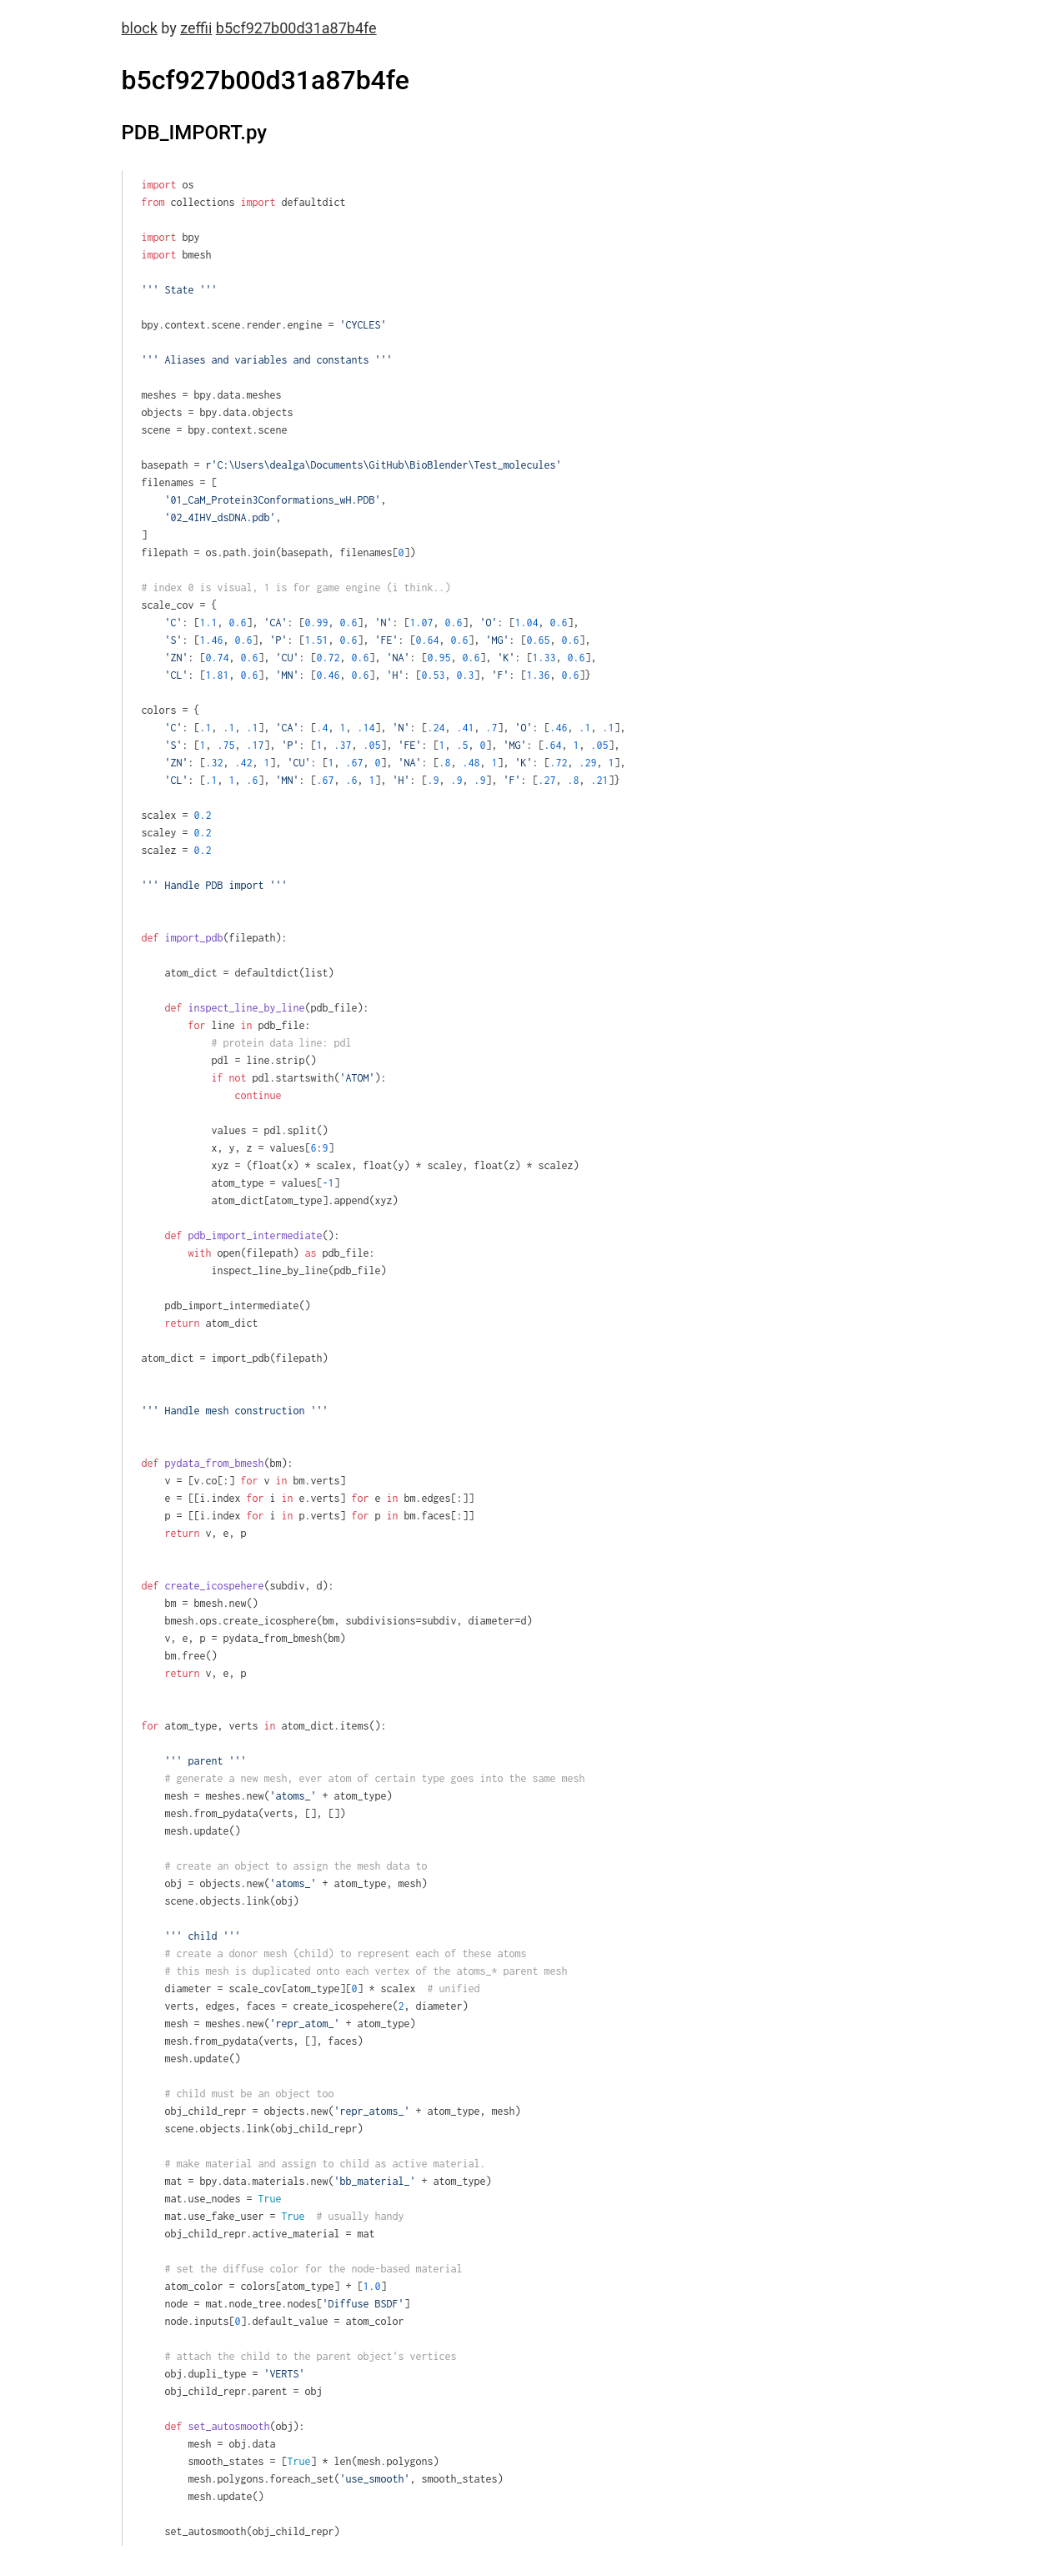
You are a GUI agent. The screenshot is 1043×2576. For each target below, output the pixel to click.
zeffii (196, 28)
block (140, 28)
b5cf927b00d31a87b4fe (296, 28)
